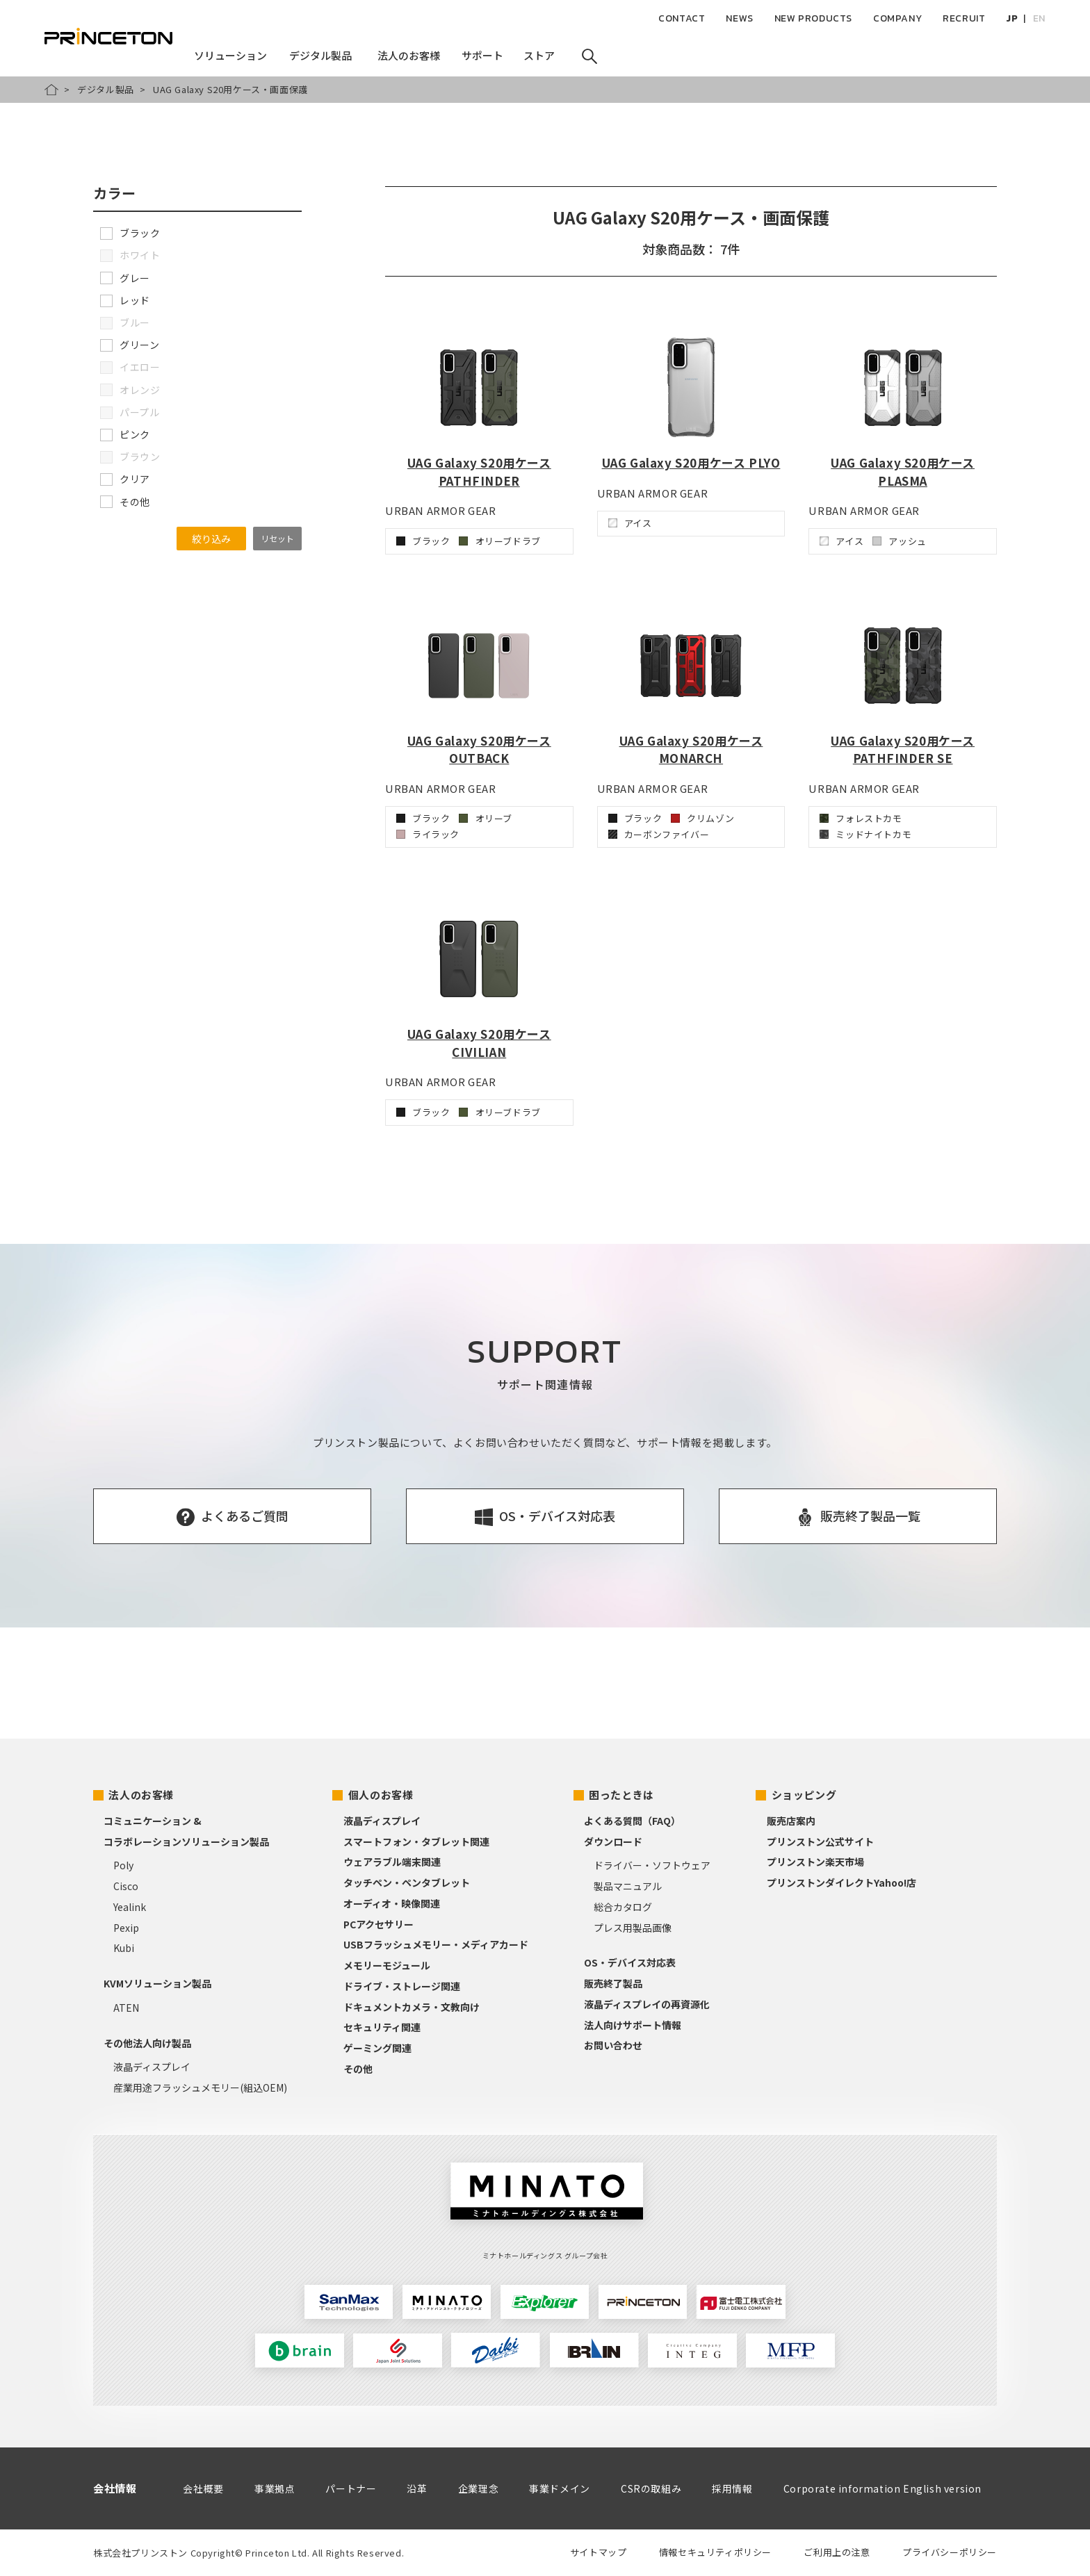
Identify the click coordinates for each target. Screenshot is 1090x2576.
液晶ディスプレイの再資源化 (647, 2004)
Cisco (125, 1886)
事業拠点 (274, 2488)
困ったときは (621, 1794)
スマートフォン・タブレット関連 (416, 1841)
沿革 (417, 2488)
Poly (123, 1865)
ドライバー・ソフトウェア (652, 1865)
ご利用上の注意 (837, 2552)
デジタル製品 (105, 89)
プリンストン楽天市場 (815, 1862)
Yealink (129, 1907)
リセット (277, 538)
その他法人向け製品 (147, 2043)
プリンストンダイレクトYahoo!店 (841, 1882)
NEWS (739, 18)
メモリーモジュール (386, 1965)
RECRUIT (964, 18)
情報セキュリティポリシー (715, 2552)
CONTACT (681, 18)
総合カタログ (623, 1907)
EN (1039, 18)
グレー (125, 278)
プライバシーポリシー (949, 2552)
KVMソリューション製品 (157, 1983)
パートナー (350, 2488)
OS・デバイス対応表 (630, 1962)
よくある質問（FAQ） (632, 1821)
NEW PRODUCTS (813, 18)
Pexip (126, 1928)
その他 (125, 502)
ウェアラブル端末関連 (392, 1862)
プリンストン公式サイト (820, 1841)
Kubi (123, 1948)
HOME (51, 90)
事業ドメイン (559, 2488)
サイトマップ (598, 2552)
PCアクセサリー (378, 1924)
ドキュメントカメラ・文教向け (411, 2007)
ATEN (126, 2008)
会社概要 (203, 2488)
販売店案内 (791, 1821)
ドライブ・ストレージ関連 (401, 1986)
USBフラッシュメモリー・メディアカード (435, 1944)
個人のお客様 (381, 1794)
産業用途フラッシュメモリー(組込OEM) (200, 2087)
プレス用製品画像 (633, 1928)
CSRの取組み (651, 2488)
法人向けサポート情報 (632, 2025)
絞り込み (211, 538)
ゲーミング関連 (377, 2048)
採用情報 (732, 2488)
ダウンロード (613, 1841)
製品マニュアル (628, 1886)
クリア (125, 479)
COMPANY (897, 18)
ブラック (130, 233)
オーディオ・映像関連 (391, 1903)
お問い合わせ (613, 2045)
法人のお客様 (141, 1794)
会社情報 (114, 2488)
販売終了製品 (613, 1983)
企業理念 (478, 2488)
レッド (125, 300)
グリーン (129, 345)
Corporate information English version (882, 2488)
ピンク (125, 434)
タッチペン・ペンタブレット (406, 1882)
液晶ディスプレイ (151, 2067)
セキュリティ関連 (382, 2027)
